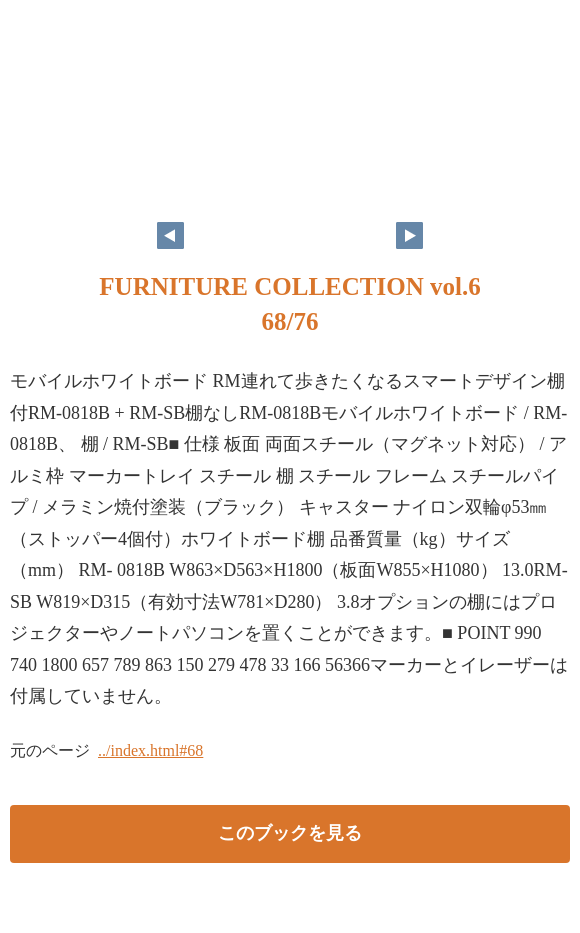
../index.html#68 (150, 750)
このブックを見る (290, 833)
